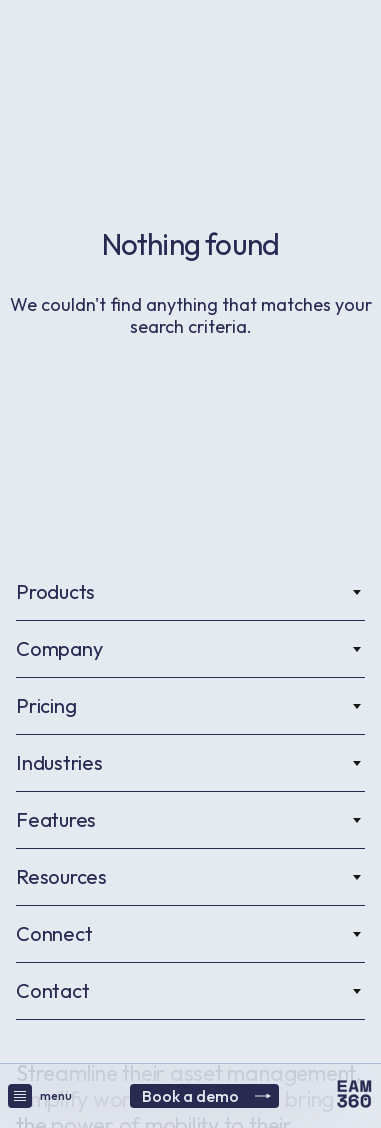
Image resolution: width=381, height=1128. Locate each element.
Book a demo (206, 1096)
